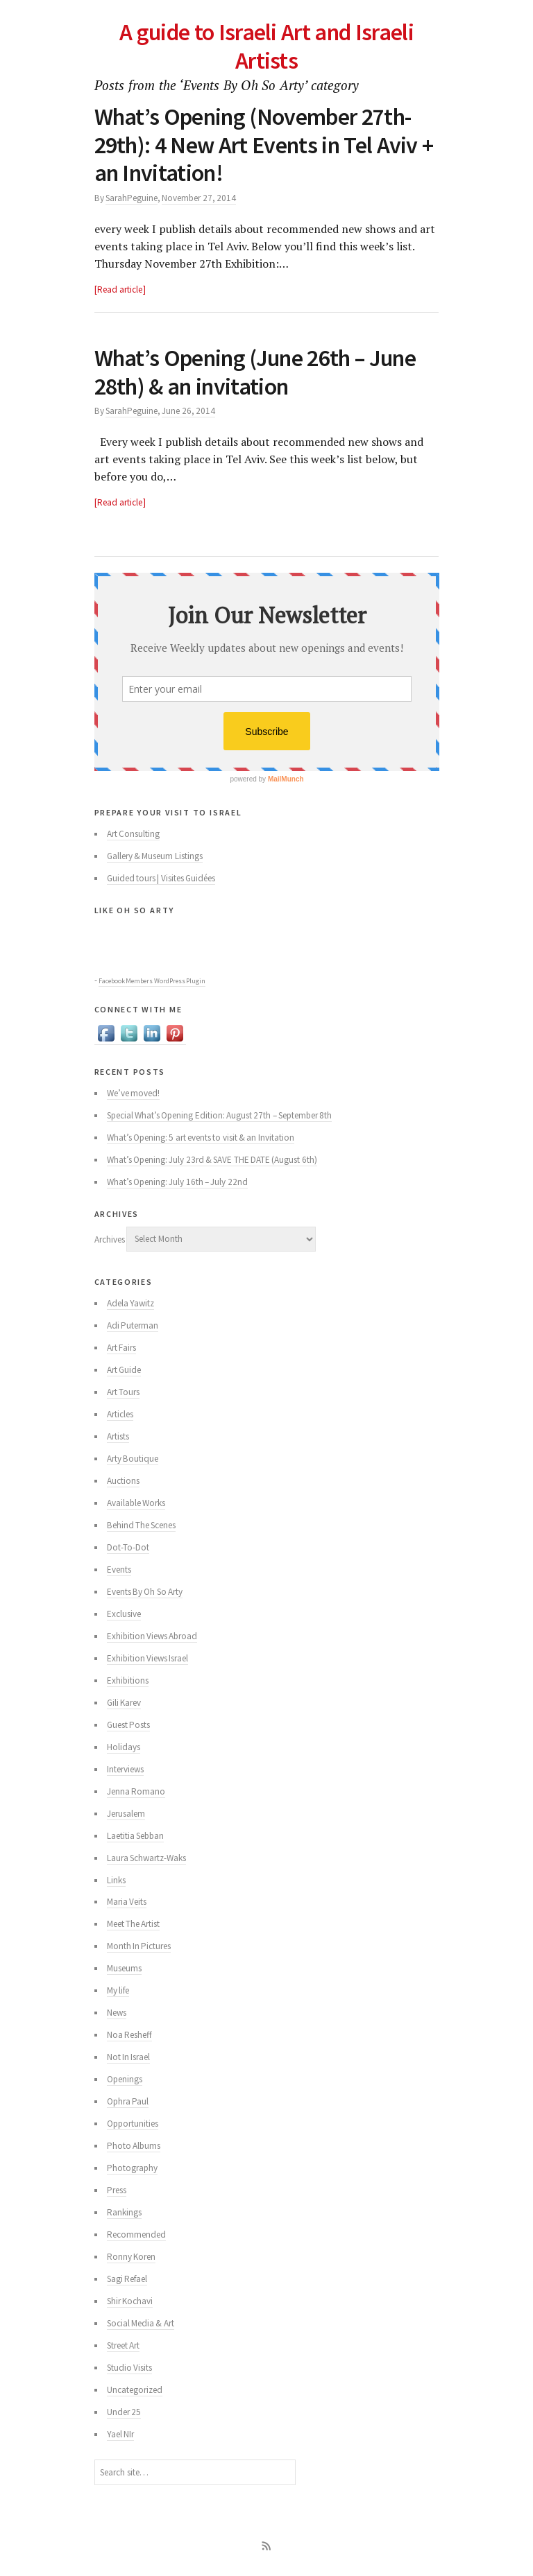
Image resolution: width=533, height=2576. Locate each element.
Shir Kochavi (130, 2301)
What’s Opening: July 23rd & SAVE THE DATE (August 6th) (212, 1160)
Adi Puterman (132, 1325)
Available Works (136, 1503)
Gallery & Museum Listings (155, 856)
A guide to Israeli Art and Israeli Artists (266, 46)
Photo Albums (133, 2146)
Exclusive (124, 1614)
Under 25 (124, 2412)
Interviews (125, 1769)
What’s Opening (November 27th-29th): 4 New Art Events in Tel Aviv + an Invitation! (264, 144)
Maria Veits (126, 1902)
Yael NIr (120, 2434)
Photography (132, 2168)
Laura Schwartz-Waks (146, 1858)
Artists (118, 1436)
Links (116, 1880)
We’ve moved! (133, 1093)
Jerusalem (126, 1813)
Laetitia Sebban (135, 1836)
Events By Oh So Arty (145, 1592)
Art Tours (123, 1392)
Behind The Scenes (141, 1525)
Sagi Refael (127, 2279)
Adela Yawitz (130, 1303)
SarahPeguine (131, 198)
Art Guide (124, 1370)
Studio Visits (129, 2368)
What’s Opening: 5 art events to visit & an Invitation (200, 1137)
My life (118, 1990)
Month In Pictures (139, 1946)
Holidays (123, 1747)
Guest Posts (128, 1725)
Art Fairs (121, 1348)
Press (116, 2190)
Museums (124, 1968)
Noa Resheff (129, 2035)
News (116, 2013)
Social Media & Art (140, 2323)
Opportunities (132, 2123)
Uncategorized (134, 2390)
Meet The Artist (133, 1924)
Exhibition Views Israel (148, 1658)
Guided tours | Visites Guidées (161, 878)
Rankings (124, 2212)
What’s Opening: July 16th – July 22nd (177, 1182)
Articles (120, 1414)
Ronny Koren (131, 2257)
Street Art (123, 2345)
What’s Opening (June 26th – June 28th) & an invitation (255, 372)
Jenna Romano (136, 1791)
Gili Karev (124, 1703)
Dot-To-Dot (128, 1547)
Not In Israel (129, 2057)
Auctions (123, 1481)
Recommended (136, 2234)
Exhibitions (128, 1680)
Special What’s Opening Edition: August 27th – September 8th (219, 1115)
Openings (124, 2079)
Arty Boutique (132, 1458)
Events (119, 1569)
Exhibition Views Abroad (152, 1636)
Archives (109, 1239)
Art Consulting (133, 834)
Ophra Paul (128, 2101)
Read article (119, 289)
